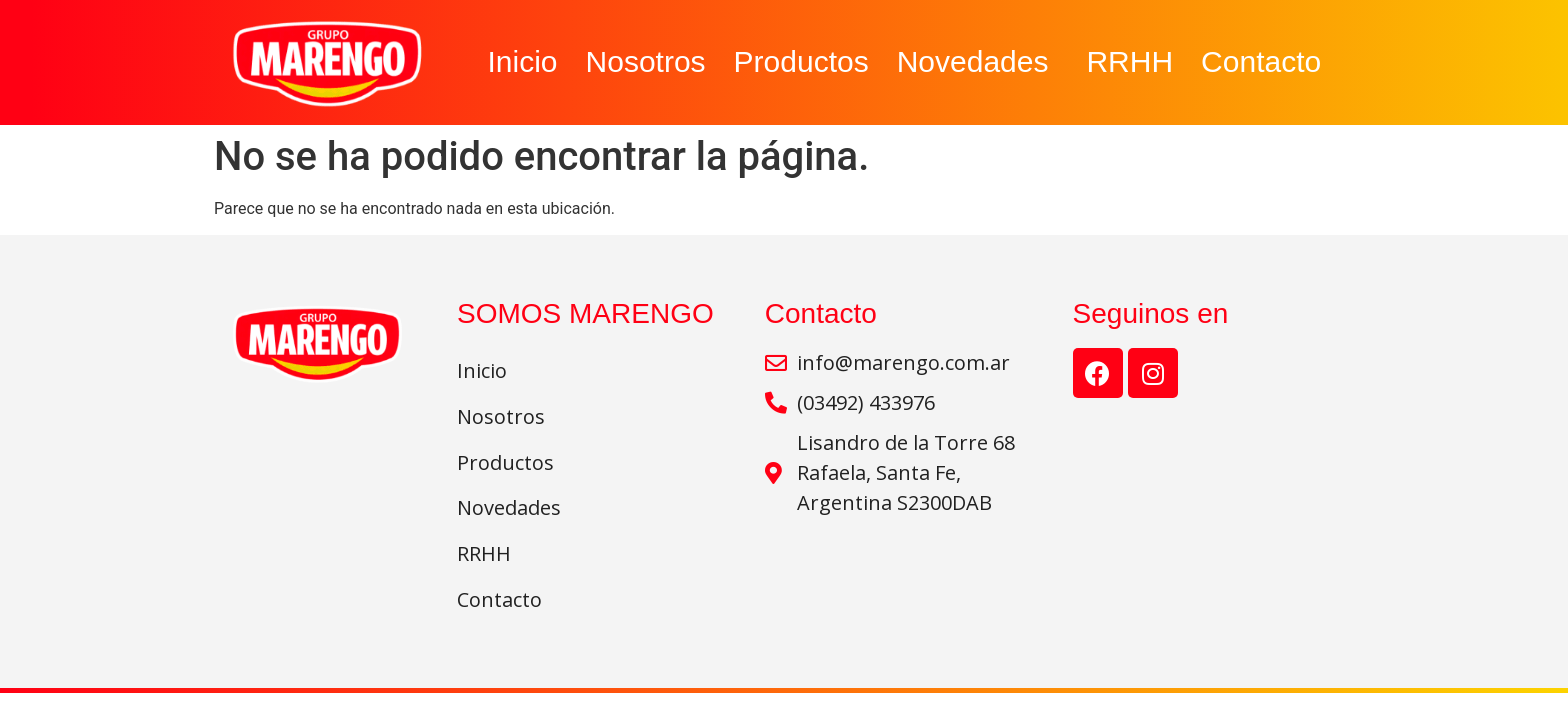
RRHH (1129, 61)
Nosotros (646, 61)
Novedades (978, 61)
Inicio (522, 61)
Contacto (1261, 61)
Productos (801, 61)
